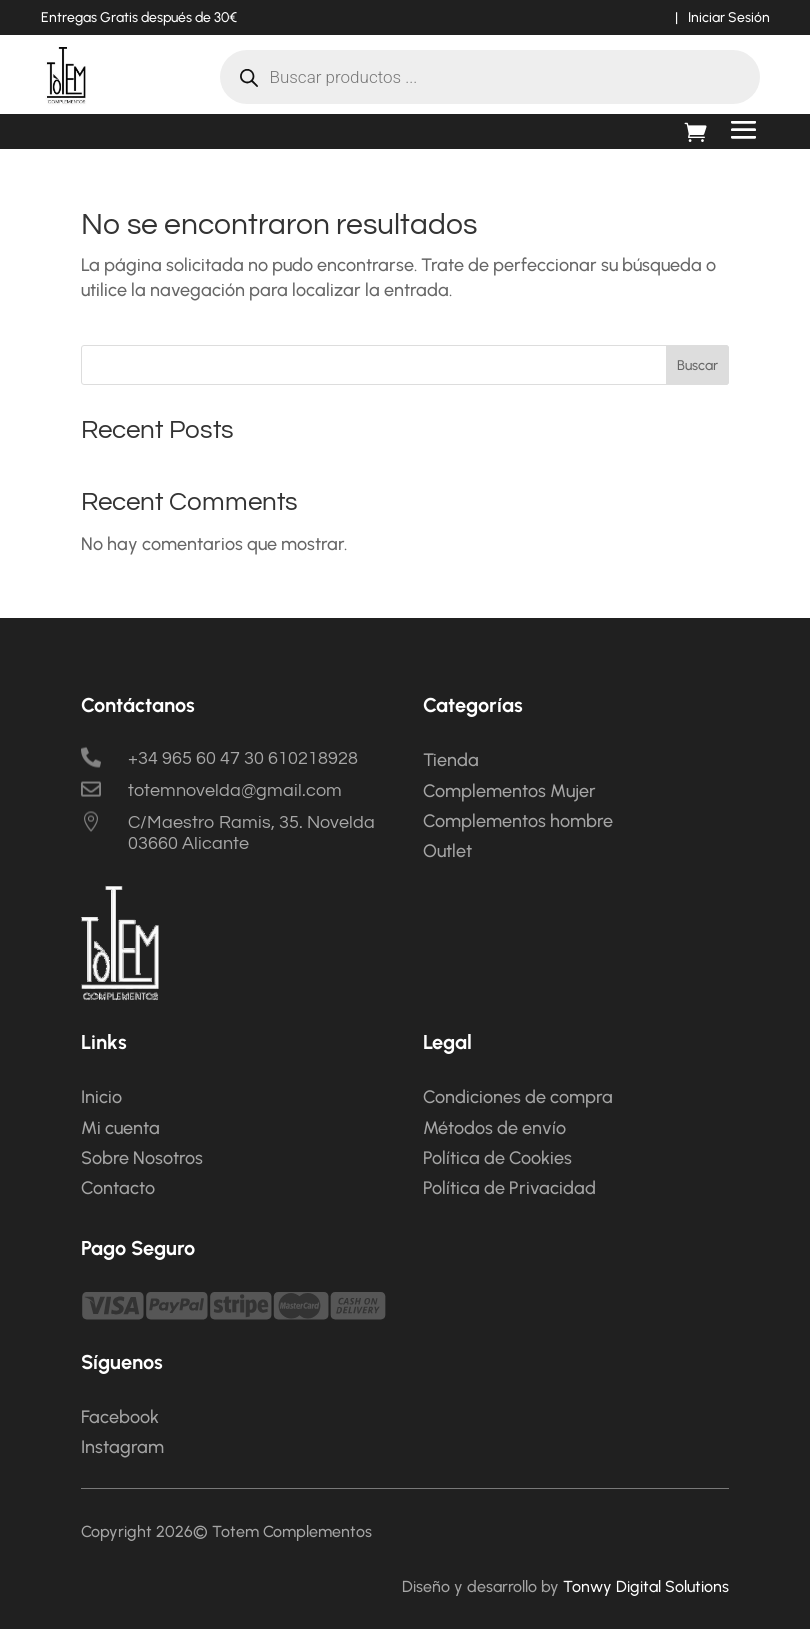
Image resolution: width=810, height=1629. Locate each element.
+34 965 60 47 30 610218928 (243, 758)
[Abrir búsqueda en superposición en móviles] (490, 77)
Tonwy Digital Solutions (646, 1586)
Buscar (697, 365)
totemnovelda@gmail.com (235, 790)
